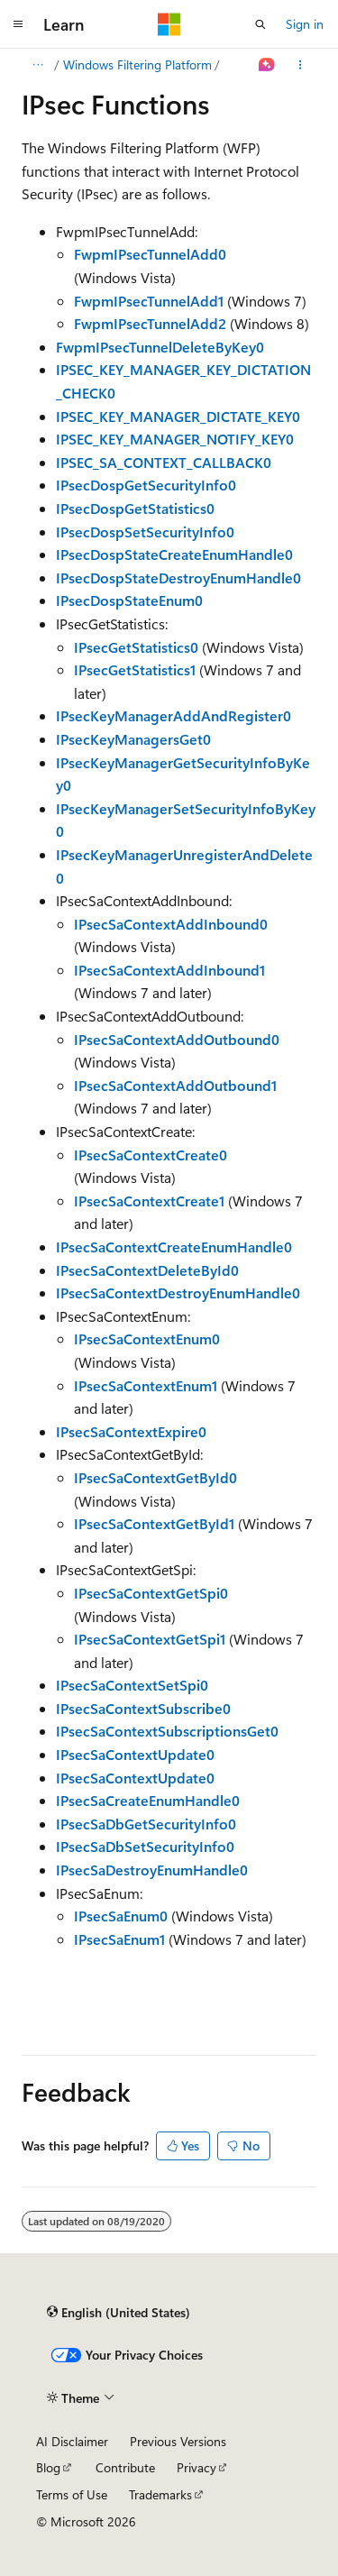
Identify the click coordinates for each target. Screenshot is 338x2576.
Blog (48, 2467)
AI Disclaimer (72, 2441)
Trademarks (160, 2494)
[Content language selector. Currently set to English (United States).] (118, 2311)
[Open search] (260, 24)
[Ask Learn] (267, 64)
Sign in (305, 23)
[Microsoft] (169, 24)
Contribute (125, 2467)
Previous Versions (178, 2441)
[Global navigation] (18, 24)
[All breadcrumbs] (37, 64)
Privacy (196, 2467)
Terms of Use (71, 2494)
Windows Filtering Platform (137, 64)
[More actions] (300, 64)
